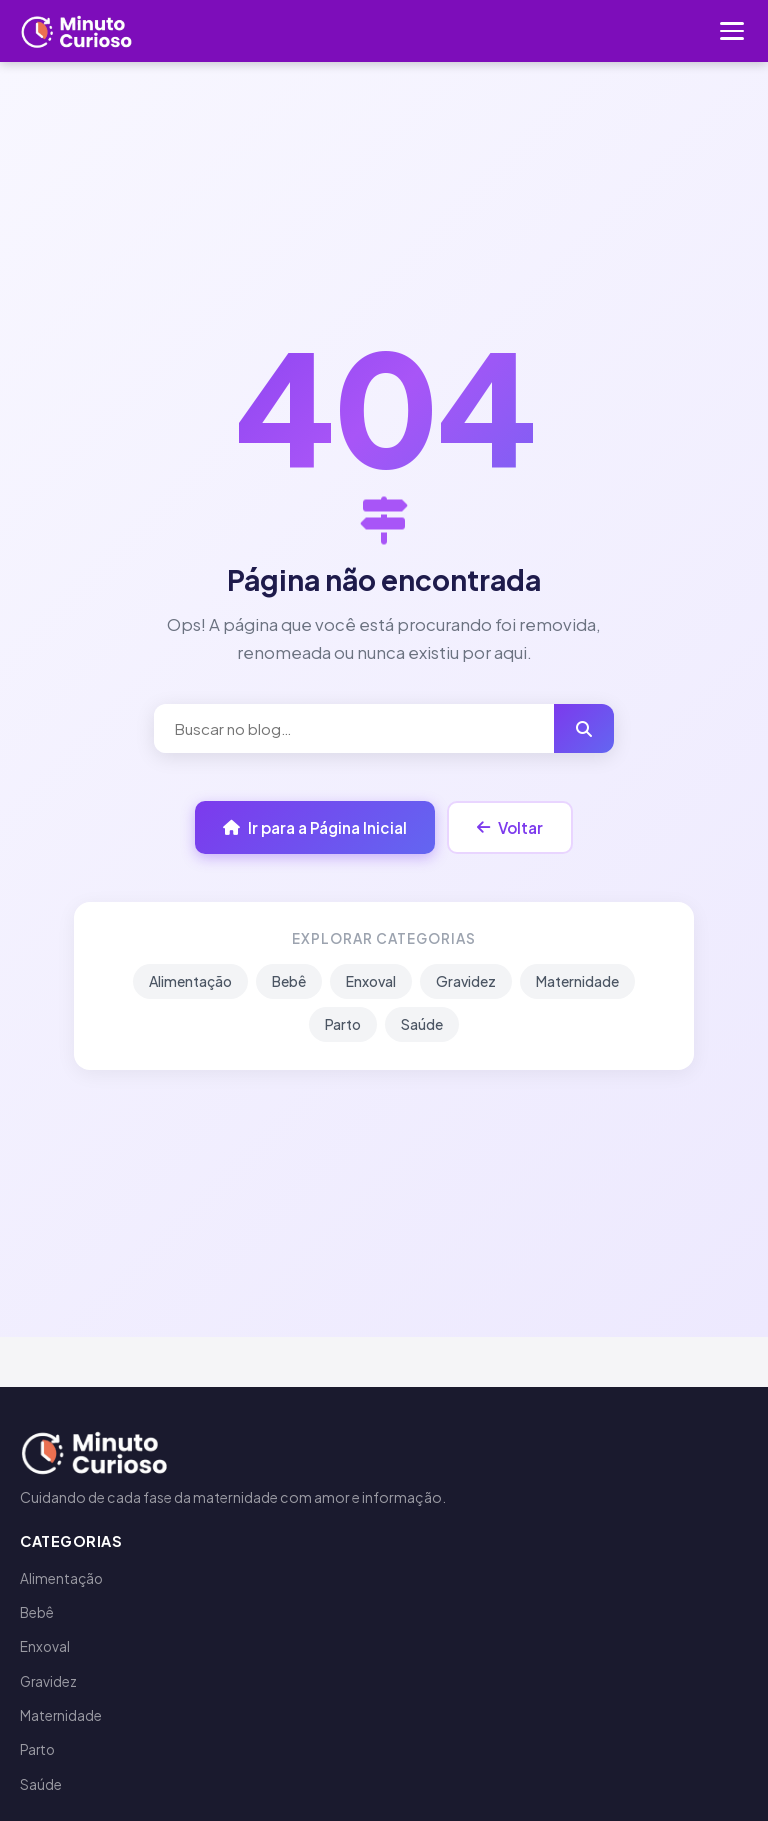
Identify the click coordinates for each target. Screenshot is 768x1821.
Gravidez (466, 981)
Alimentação (190, 981)
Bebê (289, 981)
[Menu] (732, 31)
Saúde (422, 1024)
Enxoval (371, 981)
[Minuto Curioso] (77, 31)
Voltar (510, 827)
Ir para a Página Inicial (315, 827)
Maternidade (577, 981)
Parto (343, 1024)
